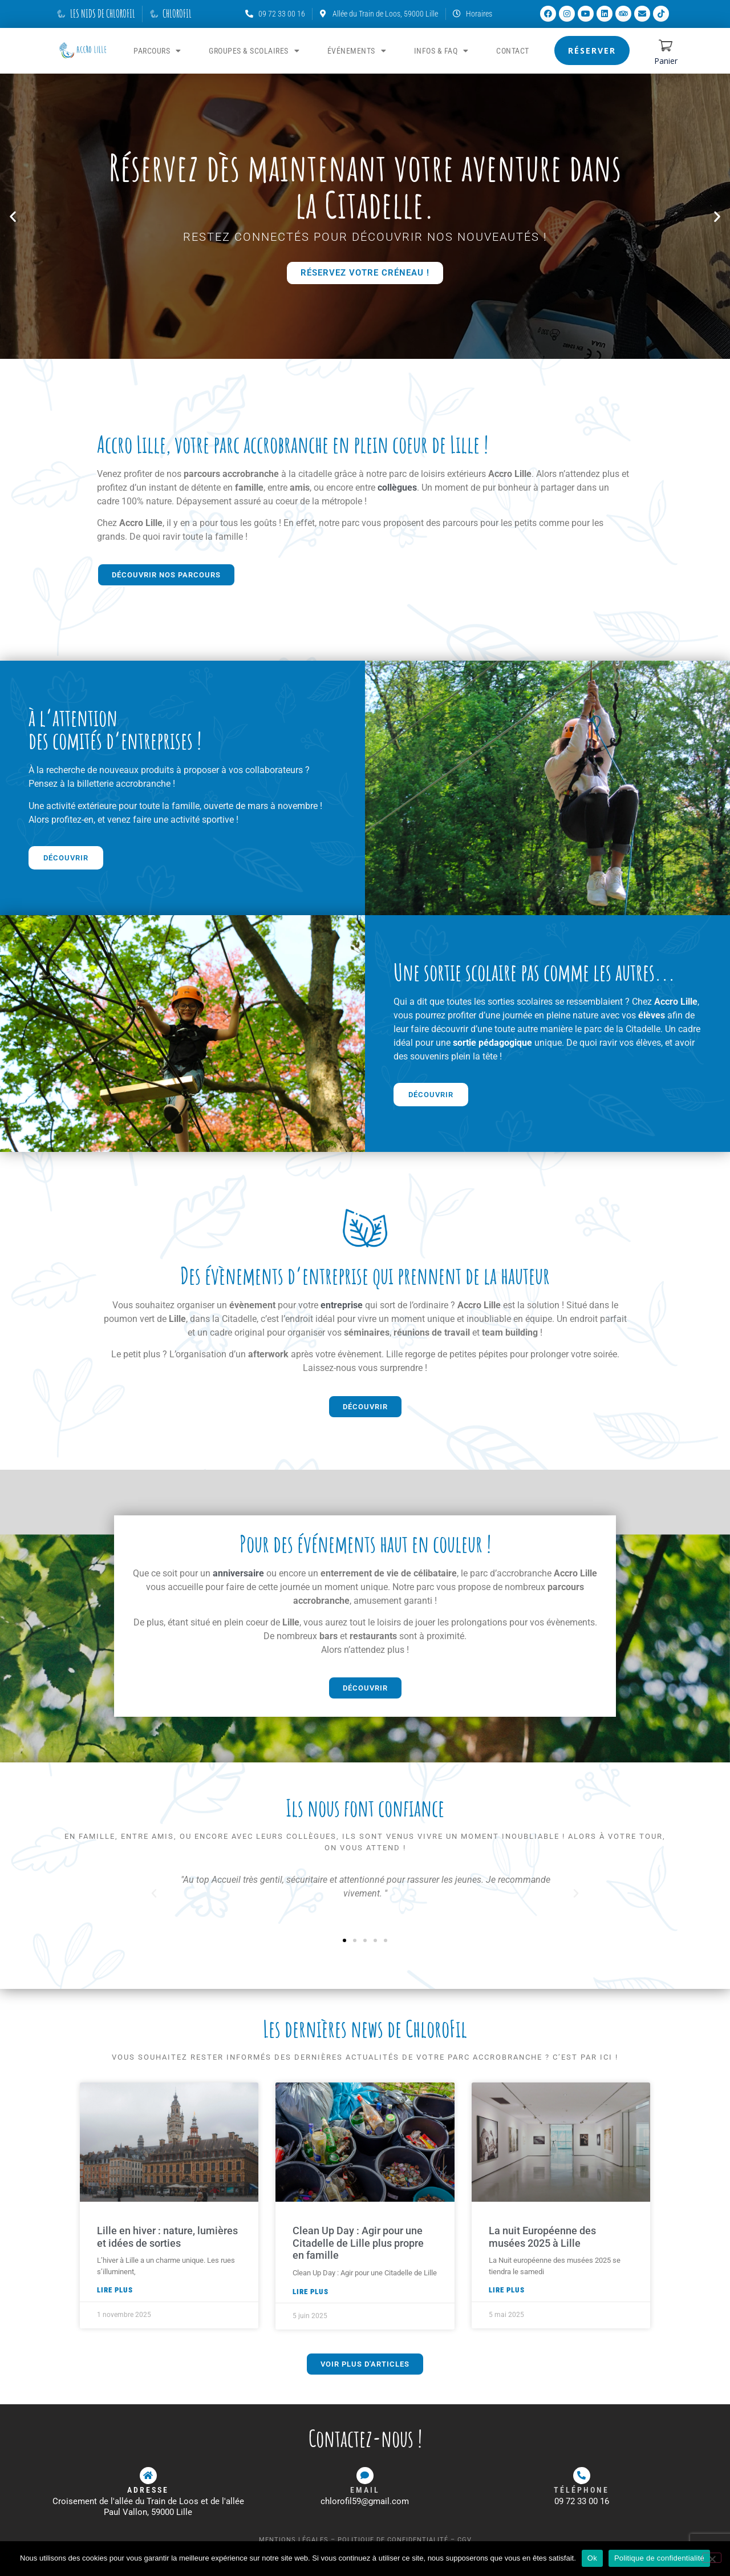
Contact (512, 50)
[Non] (711, 2558)
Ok (592, 2558)
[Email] (365, 2475)
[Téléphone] (581, 2475)
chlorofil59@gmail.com (365, 2501)
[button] (13, 216)
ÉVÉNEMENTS (357, 50)
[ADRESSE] (148, 2475)
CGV (464, 2539)
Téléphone (581, 2489)
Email (365, 2489)
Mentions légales (293, 2539)
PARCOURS (157, 50)
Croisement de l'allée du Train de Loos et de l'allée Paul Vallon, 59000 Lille (148, 2507)
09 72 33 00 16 (581, 2501)
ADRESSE (148, 2489)
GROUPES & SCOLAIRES (254, 50)
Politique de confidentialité (393, 2539)
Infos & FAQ (441, 50)
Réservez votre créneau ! (365, 272)
